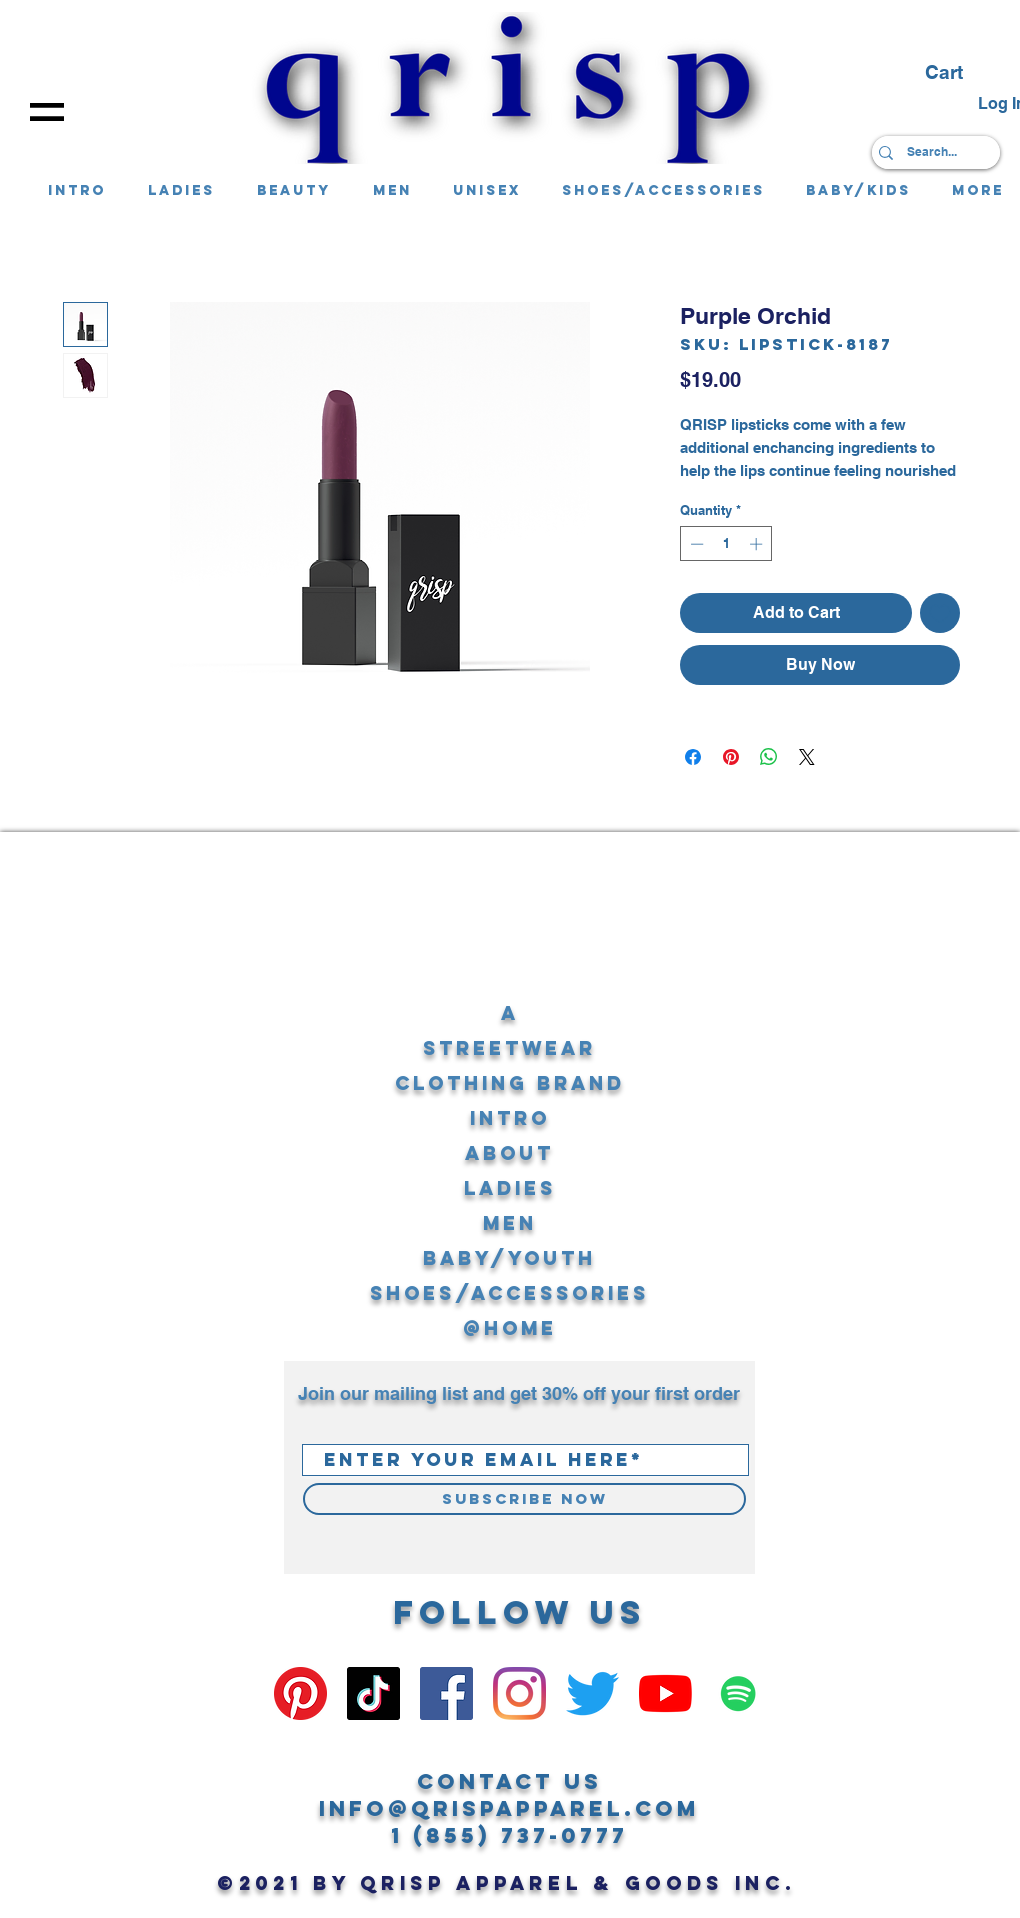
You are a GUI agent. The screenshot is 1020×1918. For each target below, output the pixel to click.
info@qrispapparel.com (509, 1808)
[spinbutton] (726, 544)
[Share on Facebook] (693, 757)
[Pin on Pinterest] (731, 757)
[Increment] (758, 544)
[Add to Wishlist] (940, 613)
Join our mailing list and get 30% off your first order (519, 1393)
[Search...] (931, 152)
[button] (47, 112)
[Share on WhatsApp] (769, 757)
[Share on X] (807, 757)
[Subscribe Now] (524, 1499)
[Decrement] (695, 544)
